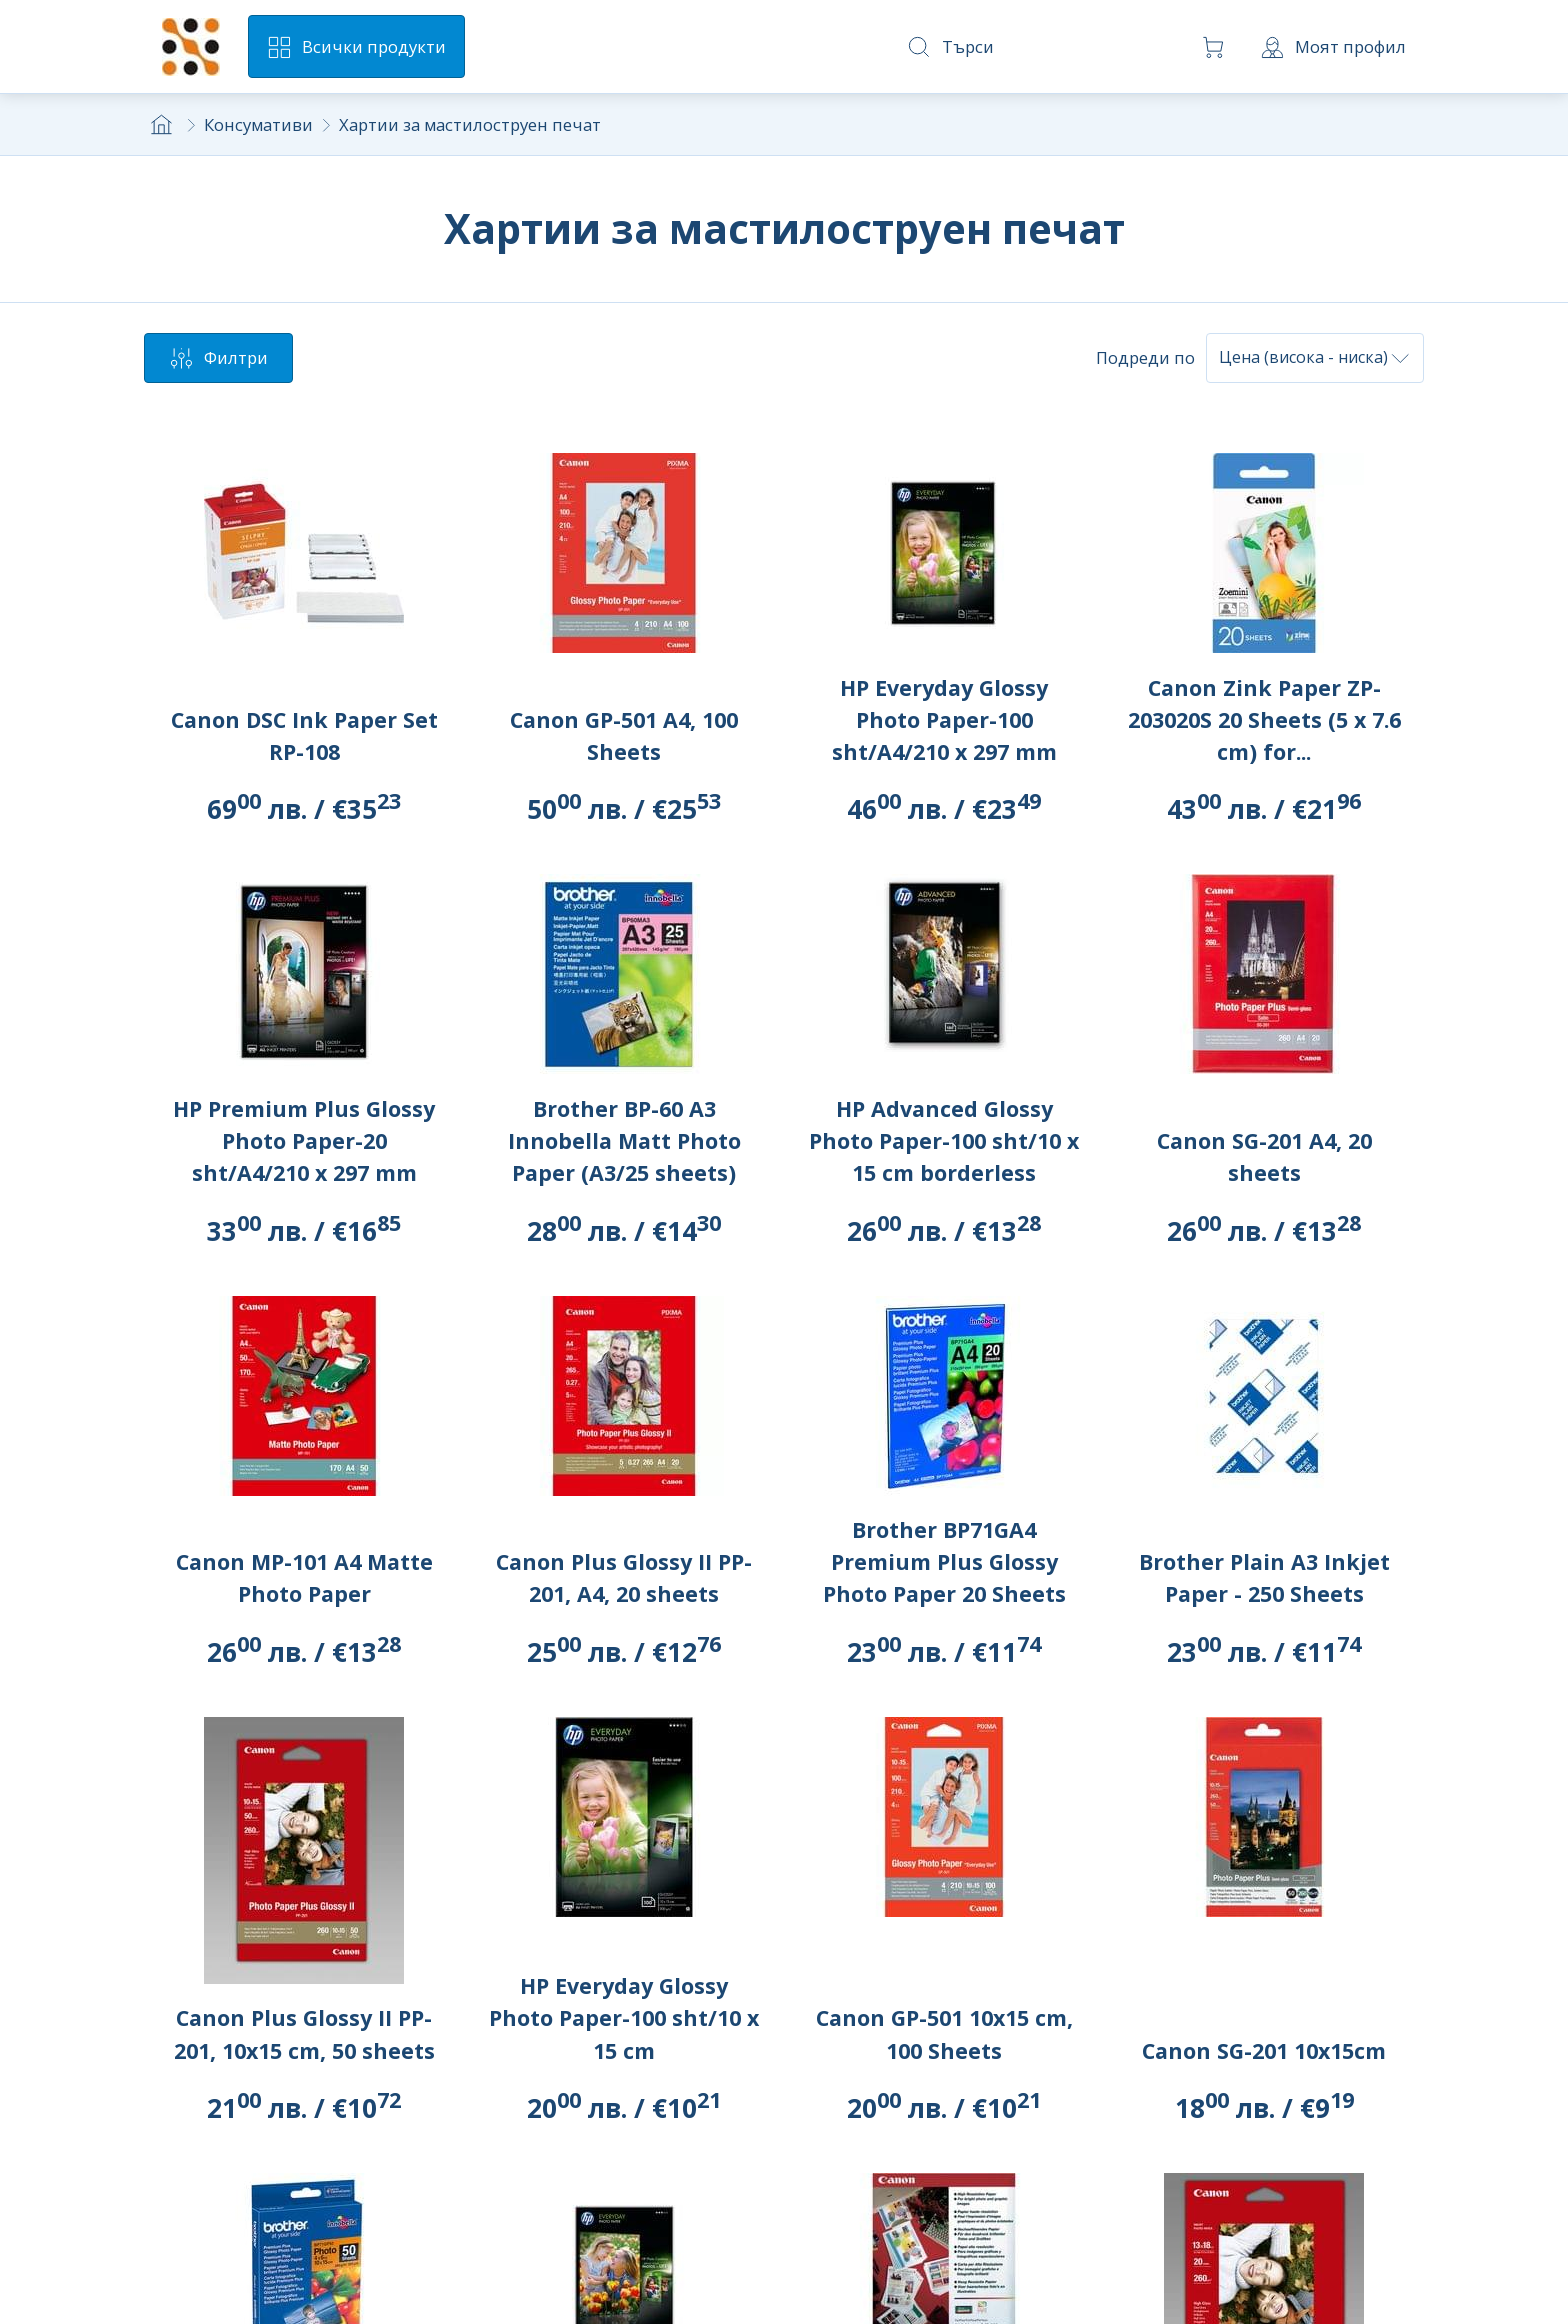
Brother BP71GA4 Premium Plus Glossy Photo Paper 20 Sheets (944, 1561)
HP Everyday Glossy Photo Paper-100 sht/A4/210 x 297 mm (944, 719)
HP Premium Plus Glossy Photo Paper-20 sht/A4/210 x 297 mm (304, 1140)
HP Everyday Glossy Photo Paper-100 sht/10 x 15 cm (624, 2017)
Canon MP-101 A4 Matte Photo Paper (304, 1577)
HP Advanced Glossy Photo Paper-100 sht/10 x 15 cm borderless (944, 1140)
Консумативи (258, 124)
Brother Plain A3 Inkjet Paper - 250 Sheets (1264, 1577)
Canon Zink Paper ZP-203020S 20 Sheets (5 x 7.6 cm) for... (1264, 719)
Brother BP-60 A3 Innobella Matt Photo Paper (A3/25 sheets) (624, 1140)
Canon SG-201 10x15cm (1264, 2050)
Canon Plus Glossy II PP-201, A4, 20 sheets (624, 1577)
